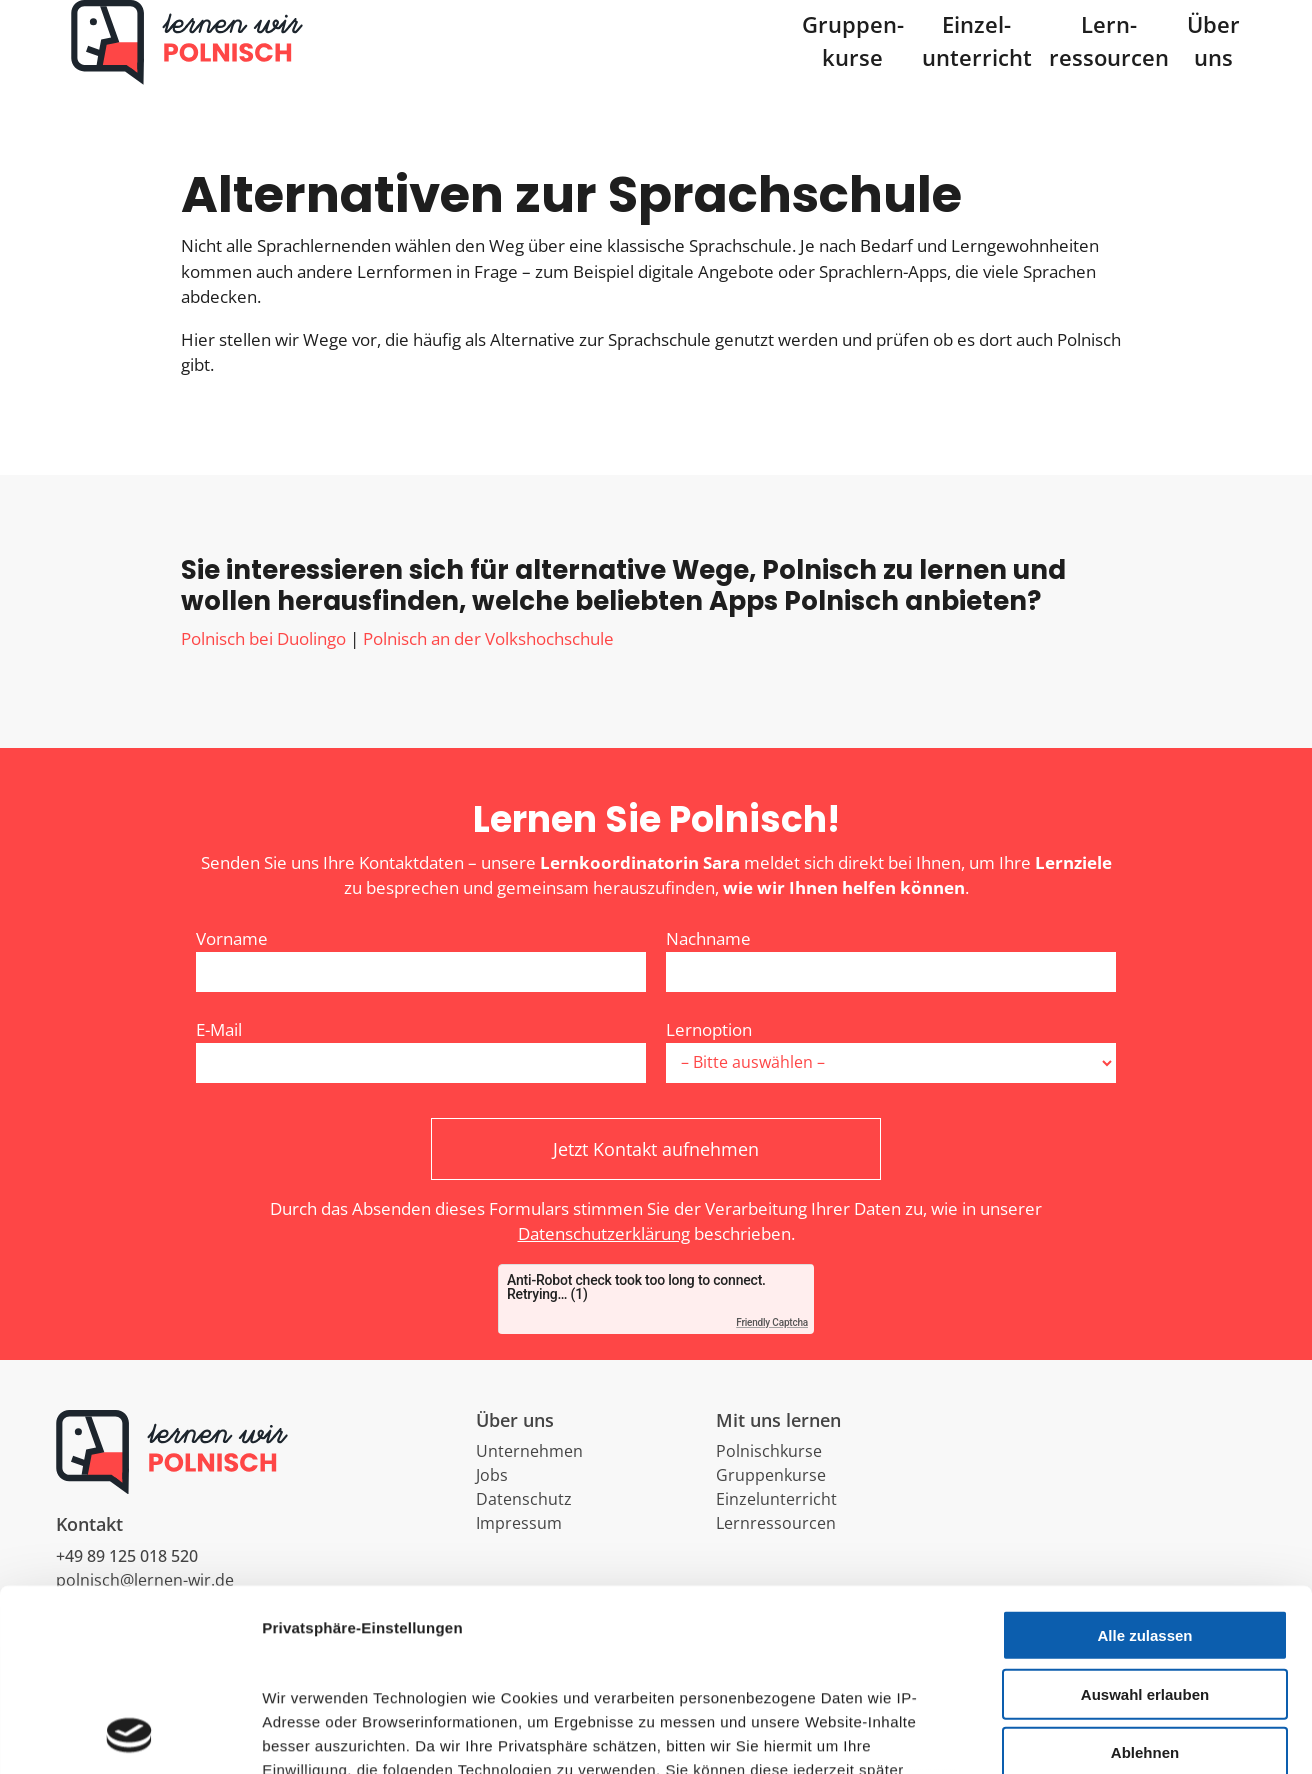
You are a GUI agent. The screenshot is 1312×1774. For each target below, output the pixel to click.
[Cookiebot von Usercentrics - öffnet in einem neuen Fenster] (129, 1735)
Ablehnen (1145, 1582)
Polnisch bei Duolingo (263, 667)
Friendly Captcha (772, 1351)
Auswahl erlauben (1145, 1523)
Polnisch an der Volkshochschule (488, 667)
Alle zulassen (1144, 1465)
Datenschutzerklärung (604, 1263)
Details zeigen (1063, 1734)
